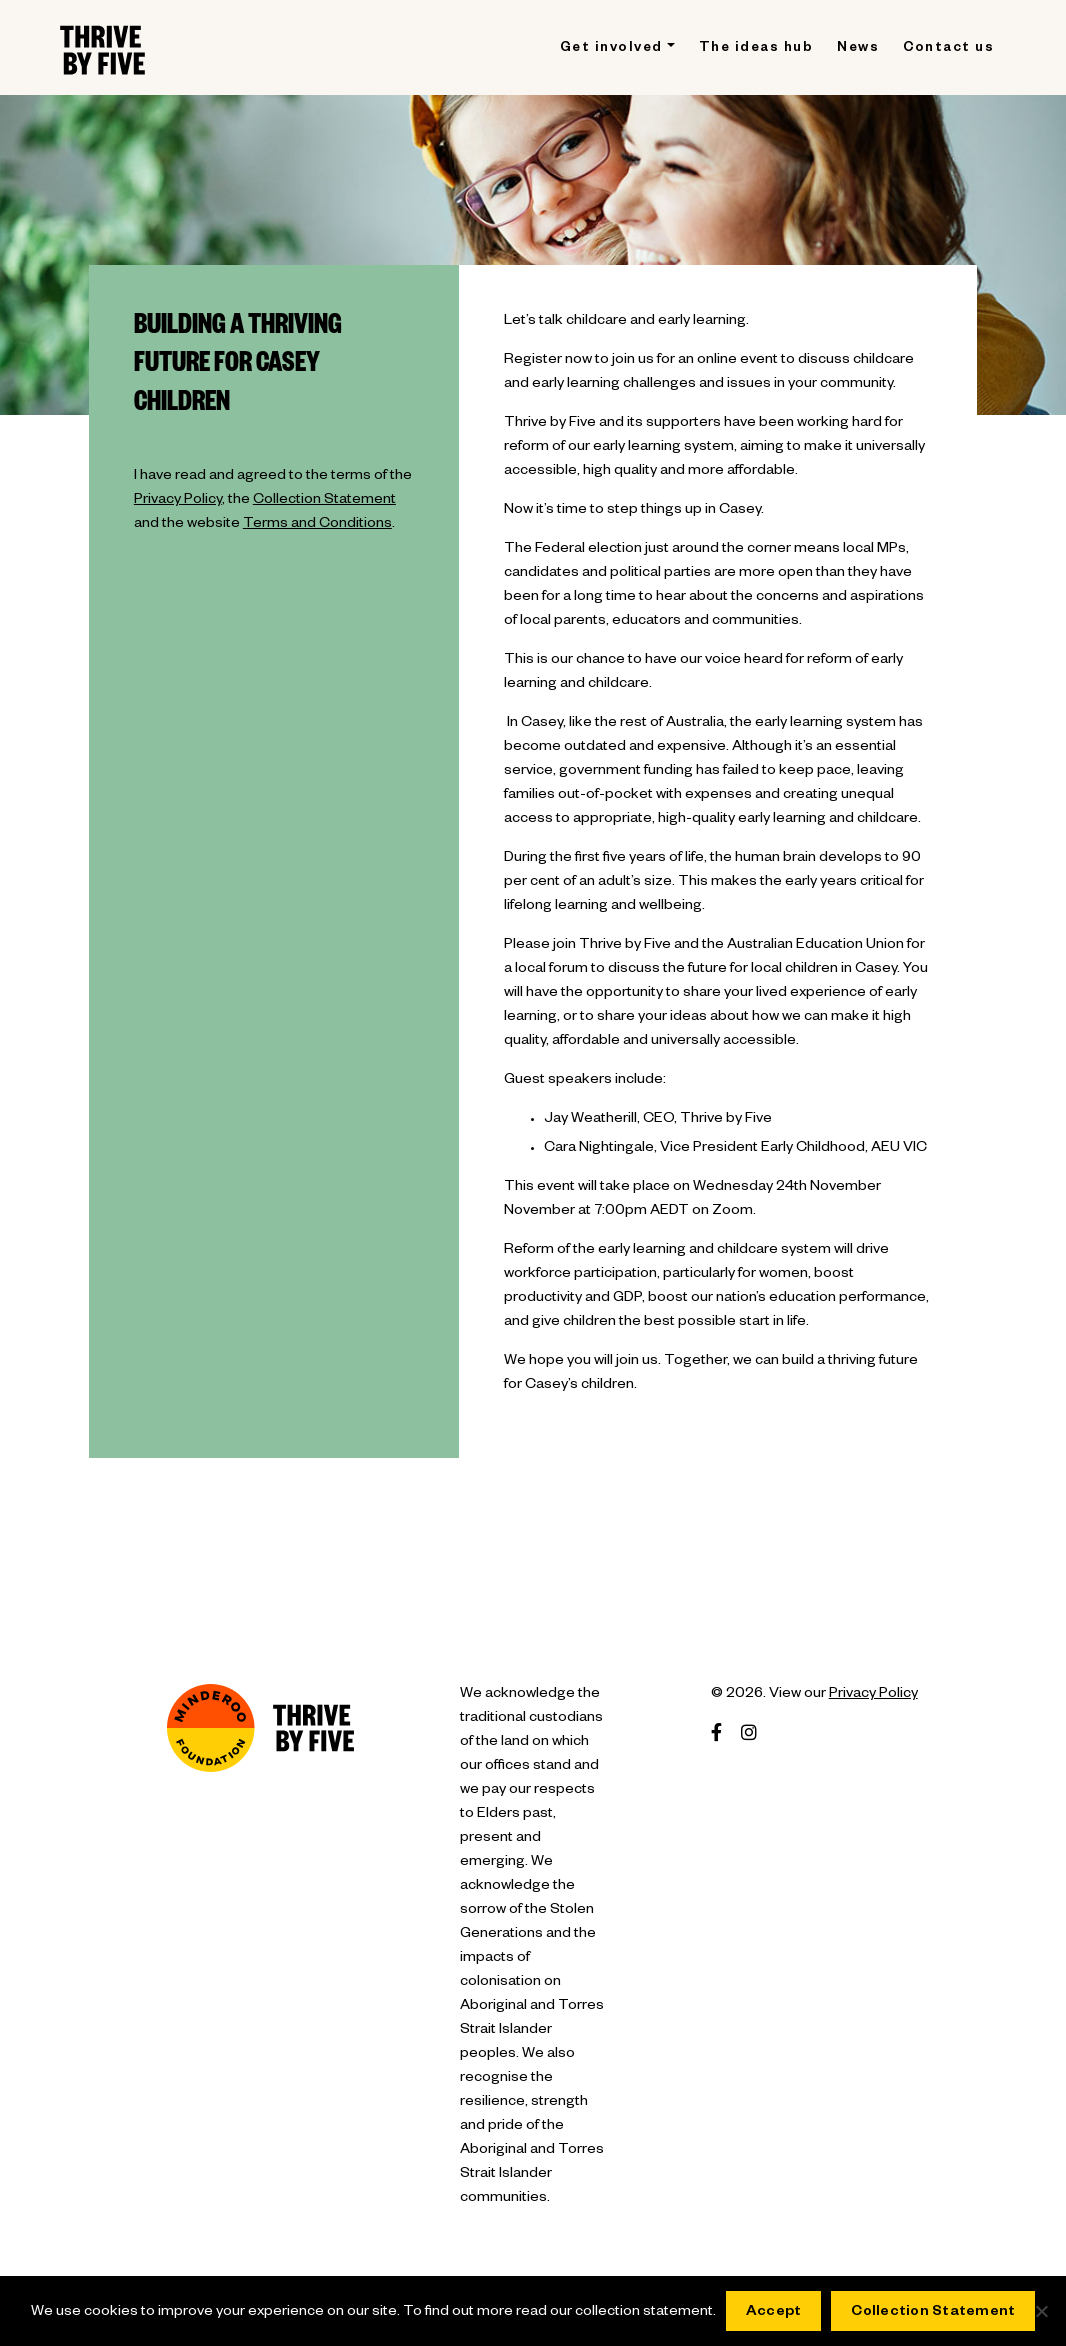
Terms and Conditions (317, 525)
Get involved (611, 49)
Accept (774, 2313)
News (858, 49)
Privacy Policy (178, 501)
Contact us (948, 49)
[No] (1041, 2311)
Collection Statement (324, 501)
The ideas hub (756, 49)
